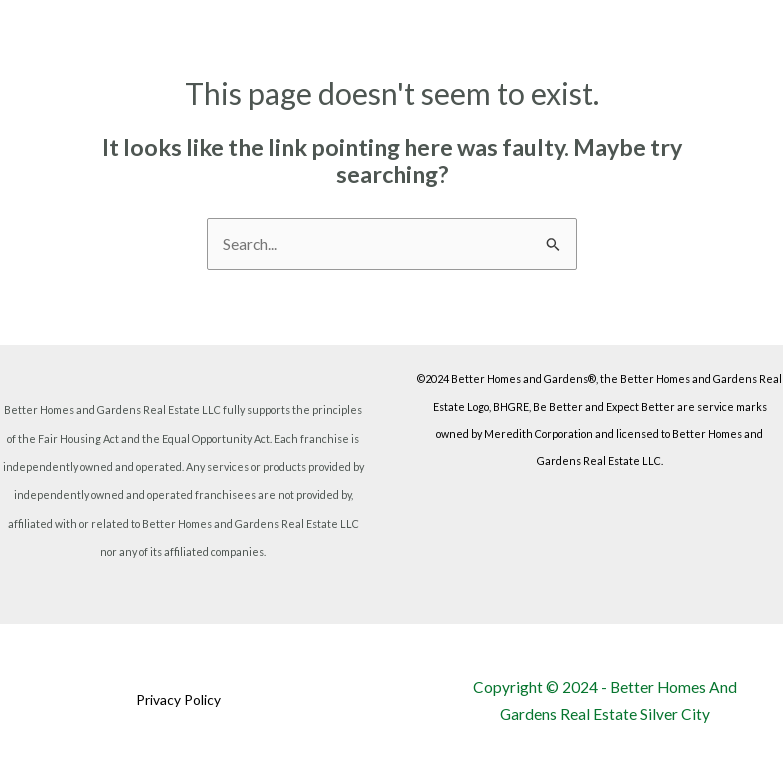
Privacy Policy (178, 700)
